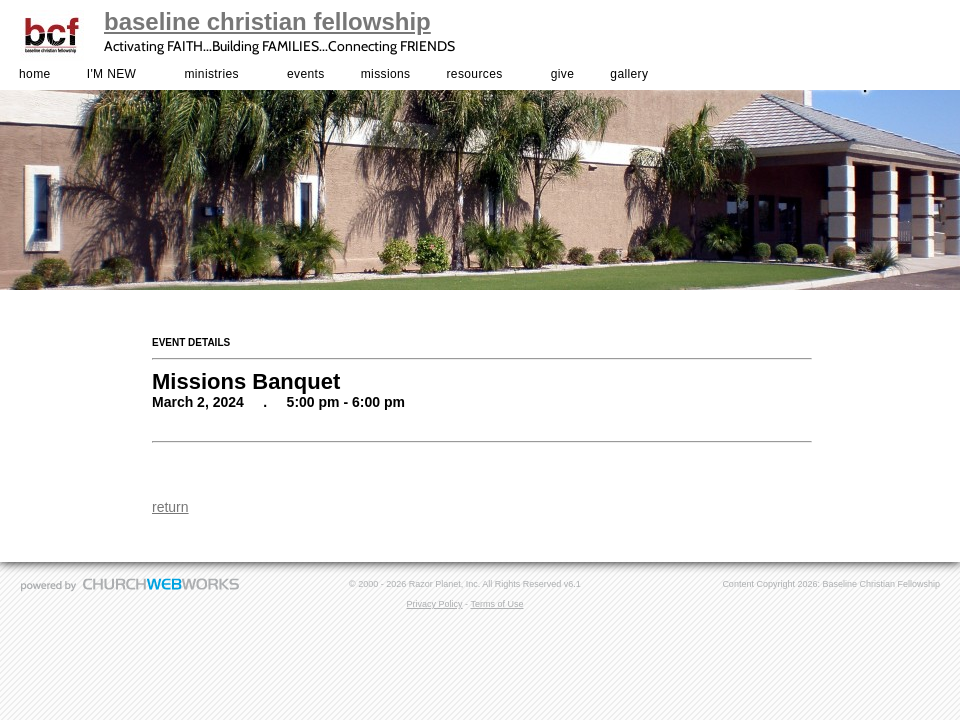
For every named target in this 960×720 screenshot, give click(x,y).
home (35, 74)
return (170, 507)
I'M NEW (112, 74)
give (563, 74)
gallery (629, 74)
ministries (211, 74)
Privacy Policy (435, 604)
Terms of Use (496, 604)
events (306, 74)
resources (475, 74)
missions (386, 74)
